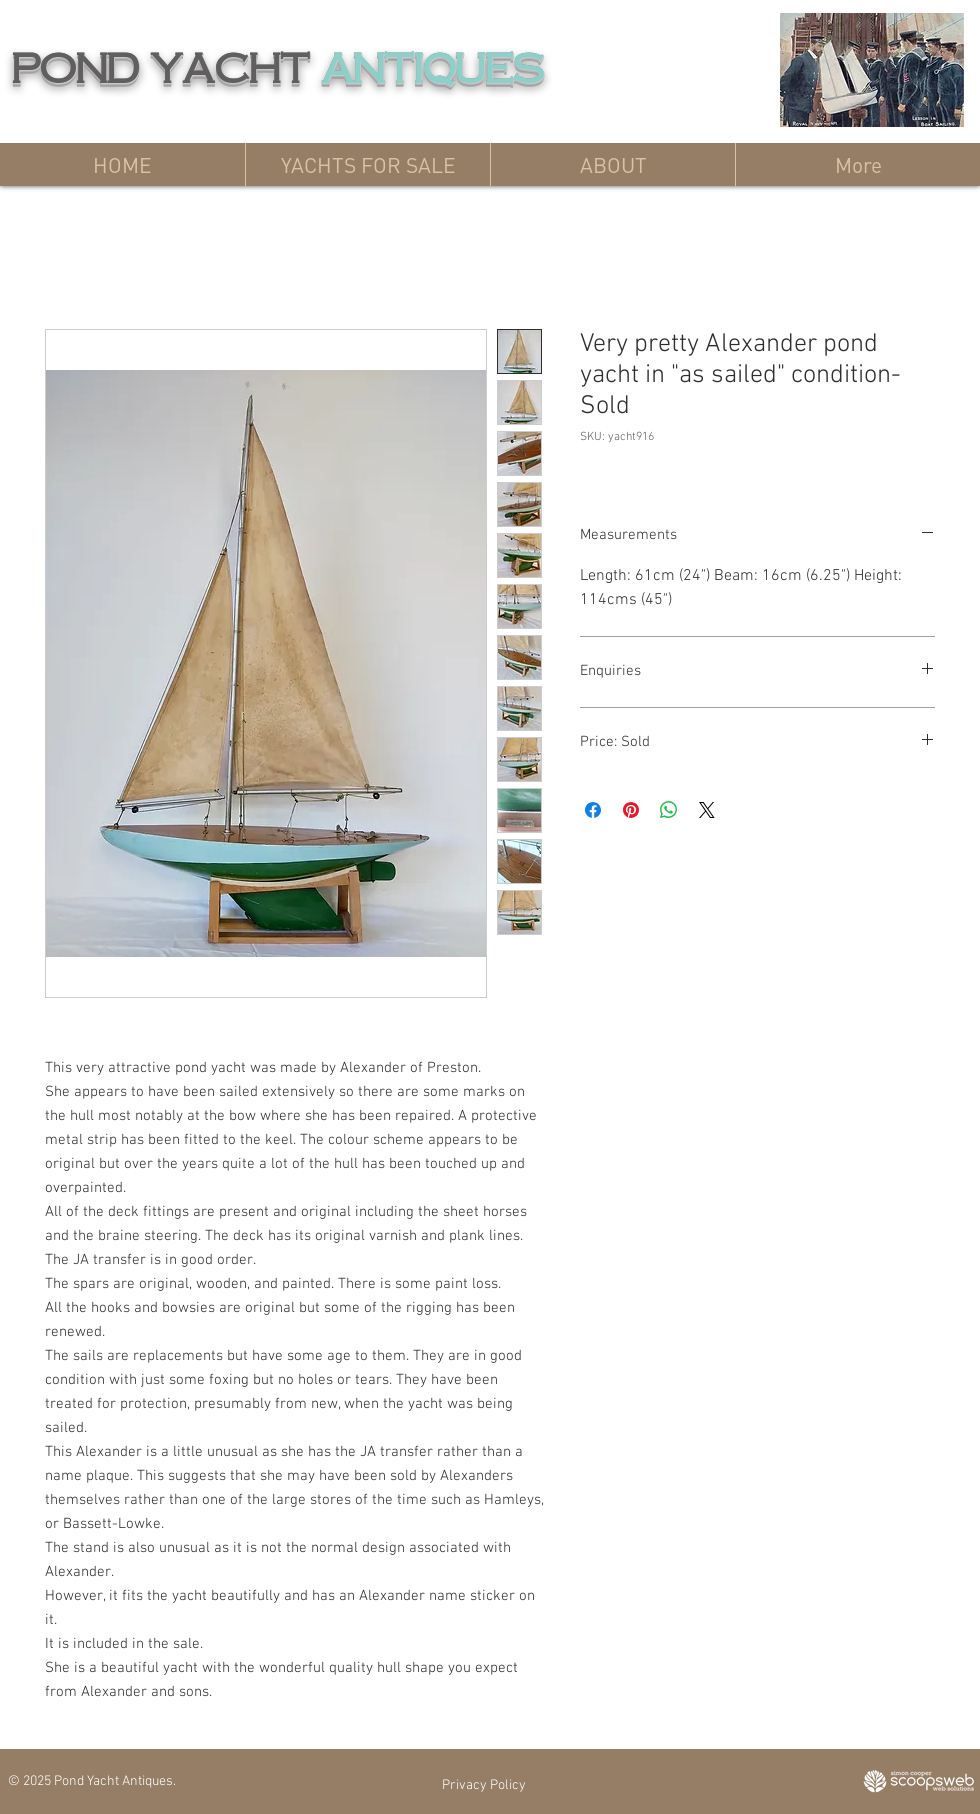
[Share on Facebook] (593, 810)
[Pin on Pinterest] (631, 810)
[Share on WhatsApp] (669, 810)
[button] (367, 164)
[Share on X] (707, 810)
